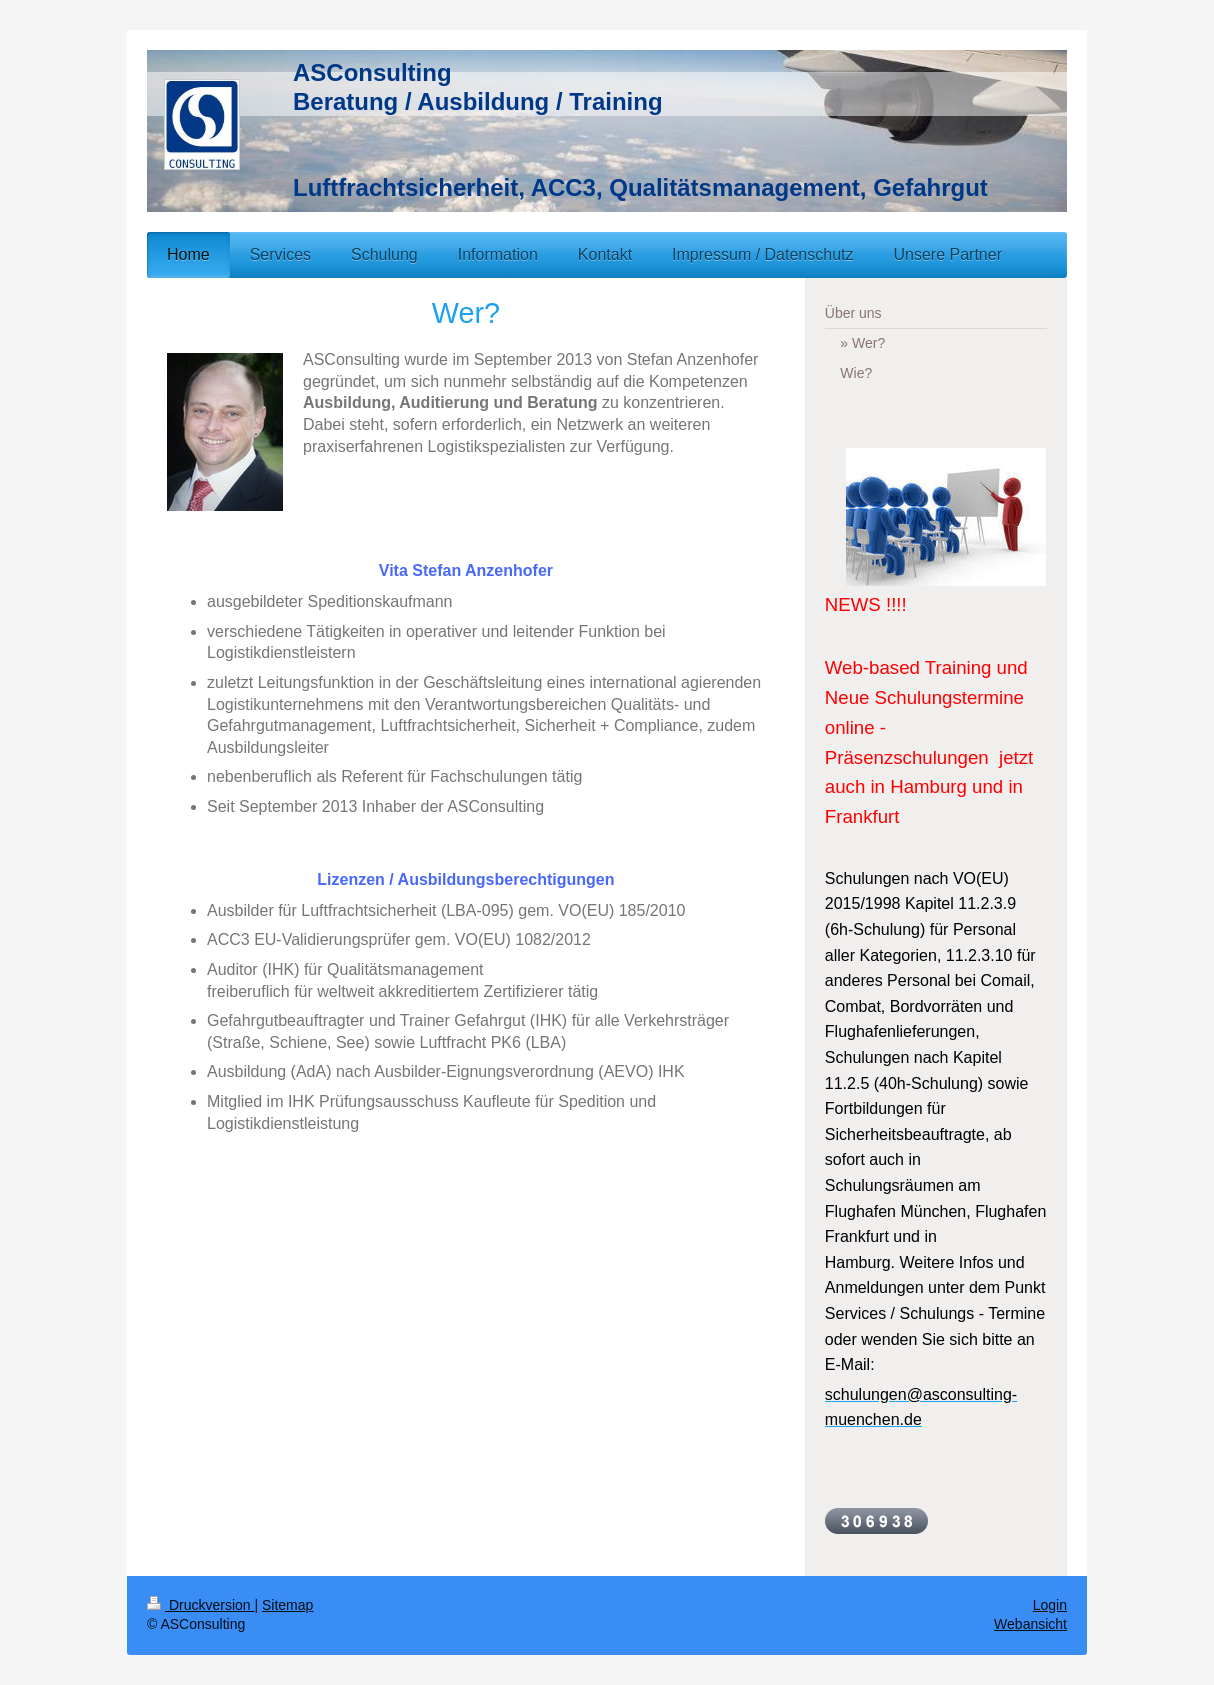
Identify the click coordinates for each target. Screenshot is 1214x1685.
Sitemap (287, 1605)
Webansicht (1030, 1624)
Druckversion (200, 1605)
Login (1050, 1605)
